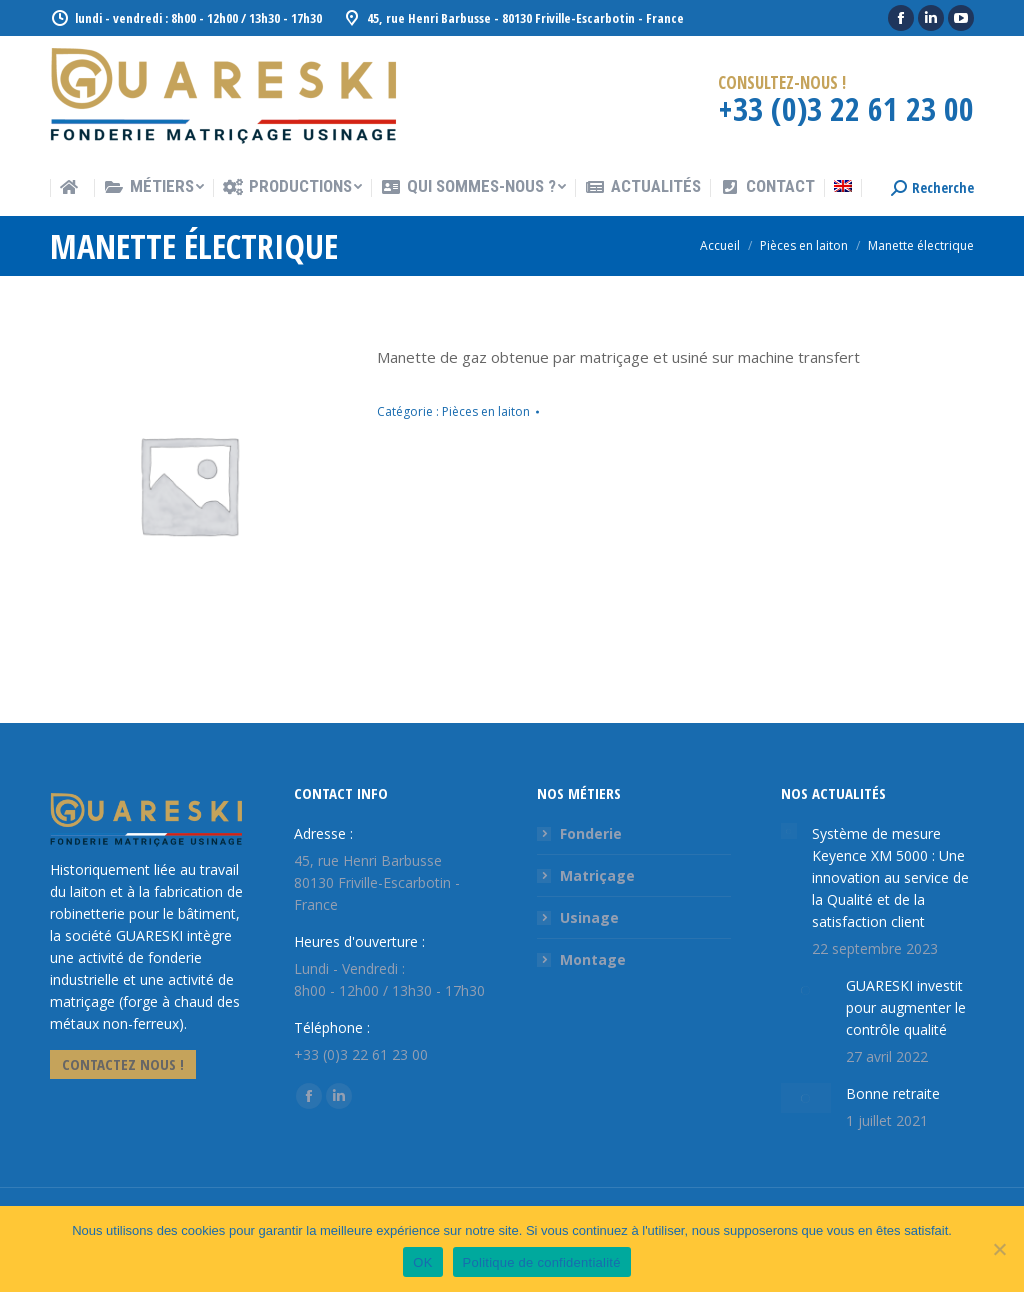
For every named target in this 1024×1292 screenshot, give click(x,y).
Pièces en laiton (486, 411)
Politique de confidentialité (542, 1262)
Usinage (589, 917)
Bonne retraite (893, 1093)
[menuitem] (72, 189)
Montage (593, 959)
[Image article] (789, 831)
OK (422, 1262)
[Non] (999, 1249)
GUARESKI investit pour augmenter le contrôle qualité (906, 1007)
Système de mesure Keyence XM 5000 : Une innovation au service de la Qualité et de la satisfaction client (890, 877)
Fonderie (591, 833)
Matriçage (597, 875)
